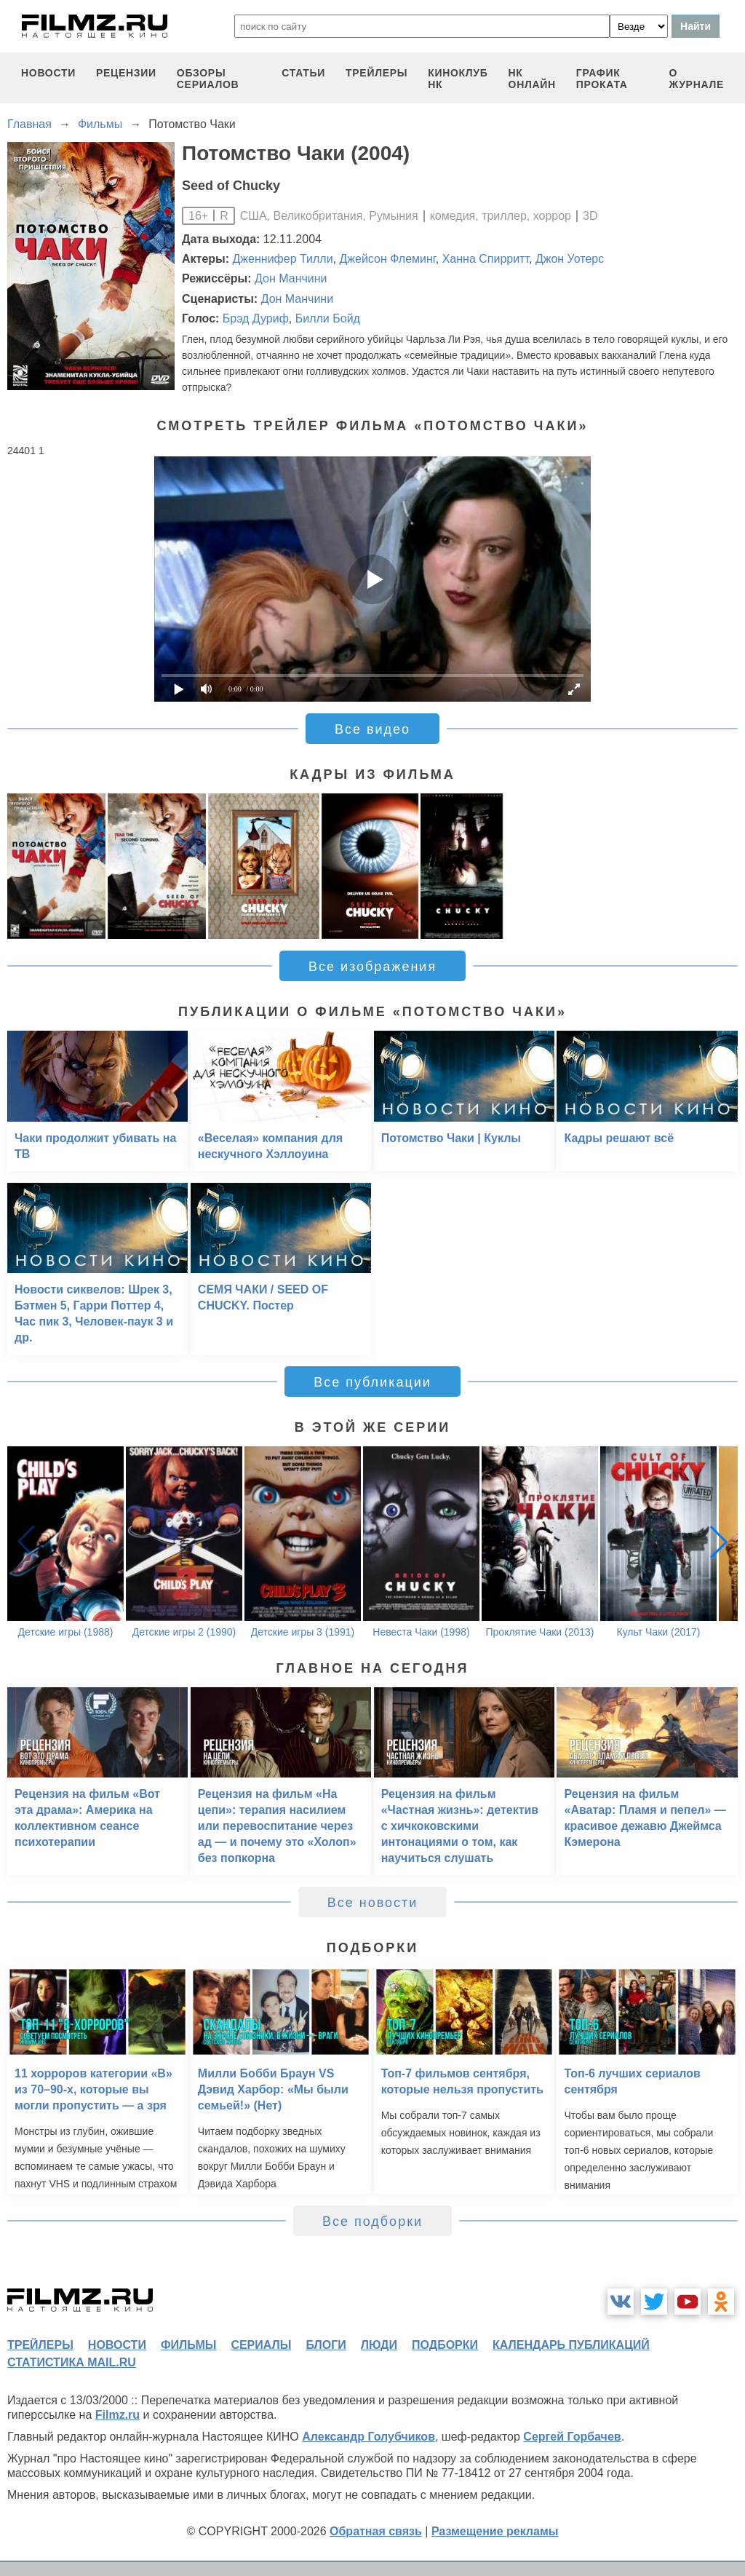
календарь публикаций (571, 2345)
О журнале (696, 78)
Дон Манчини (291, 278)
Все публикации (372, 1382)
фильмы (188, 2345)
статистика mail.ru (71, 2362)
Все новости (372, 1902)
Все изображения (372, 966)
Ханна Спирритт (485, 259)
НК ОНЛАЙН (532, 78)
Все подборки (372, 2221)
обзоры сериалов (208, 78)
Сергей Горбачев (572, 2436)
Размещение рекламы (495, 2531)
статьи (303, 73)
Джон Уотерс (569, 259)
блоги (326, 2345)
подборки (445, 2345)
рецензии (126, 73)
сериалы (261, 2345)
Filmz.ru (117, 2415)
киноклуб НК (457, 78)
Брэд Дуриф (256, 318)
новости (48, 73)
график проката (602, 78)
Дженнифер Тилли (283, 259)
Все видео (372, 729)
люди (379, 2345)
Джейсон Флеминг (387, 259)
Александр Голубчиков (368, 2436)
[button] (719, 1542)
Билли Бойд (327, 318)
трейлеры (376, 73)
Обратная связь (376, 2531)
